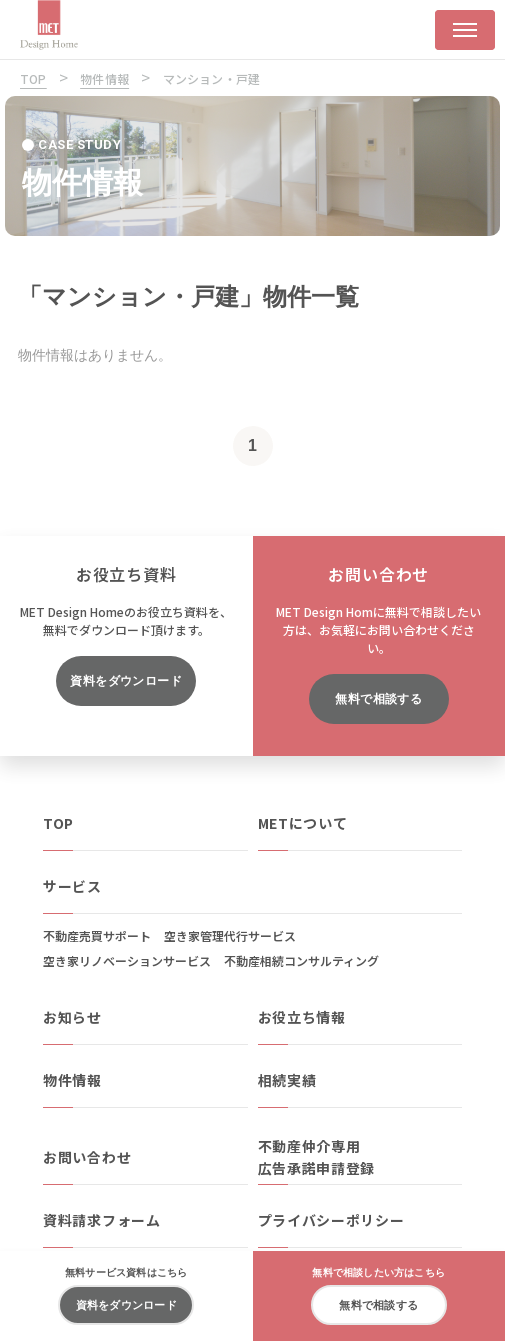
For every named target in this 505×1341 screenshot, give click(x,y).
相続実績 (287, 1080)
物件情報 (72, 1080)
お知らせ (72, 1017)
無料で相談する (378, 699)
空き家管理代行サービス (230, 935)
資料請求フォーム (102, 1220)
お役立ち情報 (302, 1017)
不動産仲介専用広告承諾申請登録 (317, 1157)
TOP (58, 823)
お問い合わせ (87, 1157)
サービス (72, 886)
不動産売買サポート (97, 935)
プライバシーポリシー (331, 1220)
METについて (303, 823)
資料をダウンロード (126, 681)
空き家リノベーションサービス (127, 960)
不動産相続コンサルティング (301, 960)
